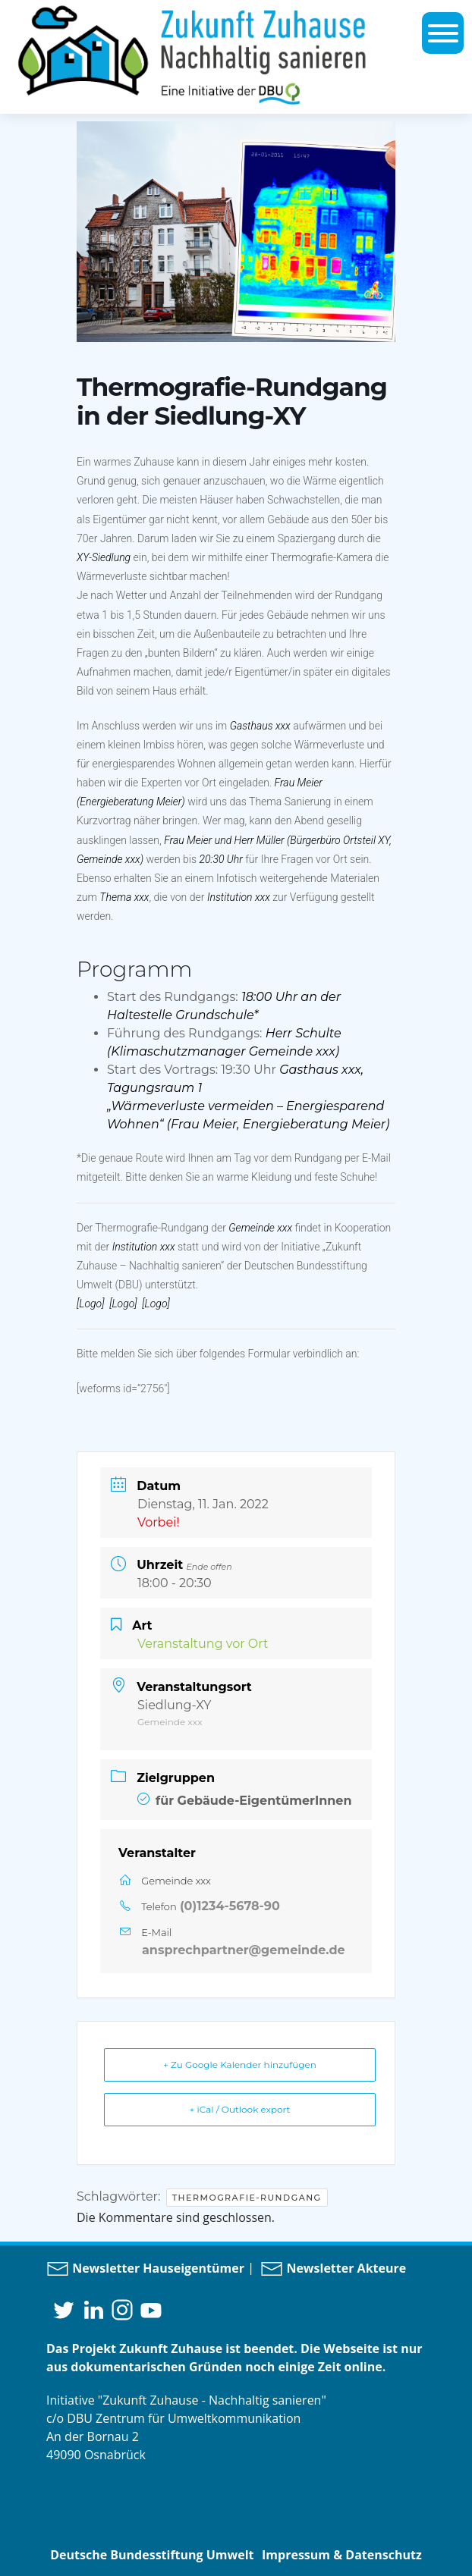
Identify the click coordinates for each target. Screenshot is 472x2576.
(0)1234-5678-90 (230, 1906)
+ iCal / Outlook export (240, 2109)
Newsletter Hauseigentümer (145, 2268)
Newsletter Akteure (333, 2268)
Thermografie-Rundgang (247, 2197)
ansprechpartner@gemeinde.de (243, 1950)
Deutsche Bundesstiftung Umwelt (151, 2554)
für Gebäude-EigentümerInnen (244, 1800)
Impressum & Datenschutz (342, 2554)
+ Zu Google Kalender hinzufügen (239, 2064)
